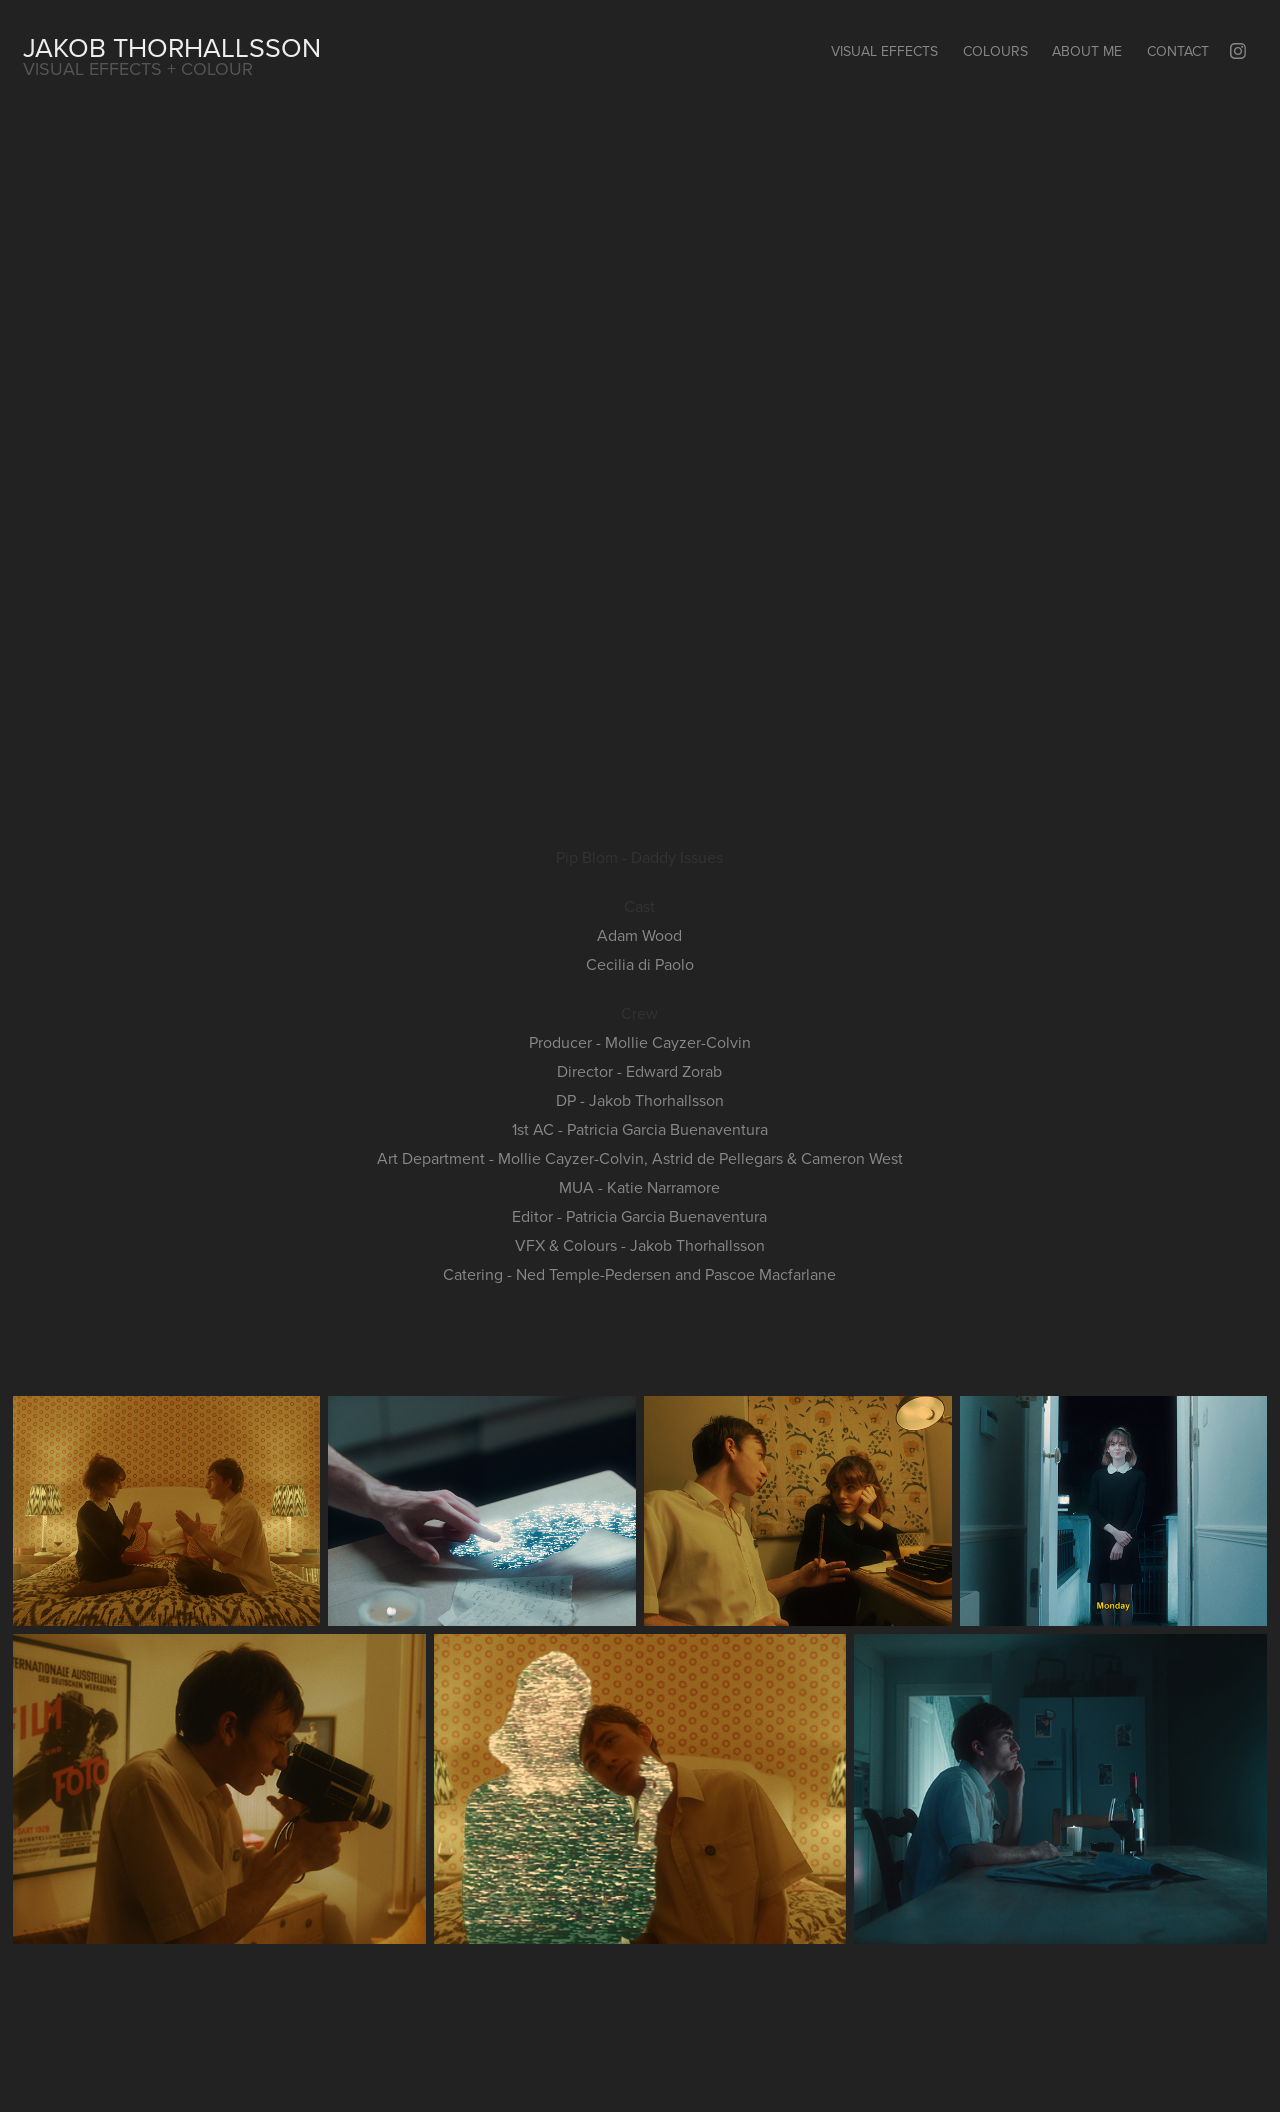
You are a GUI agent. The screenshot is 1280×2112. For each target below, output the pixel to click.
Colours (995, 51)
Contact (1178, 51)
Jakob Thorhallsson (172, 47)
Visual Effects (884, 51)
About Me (1087, 51)
